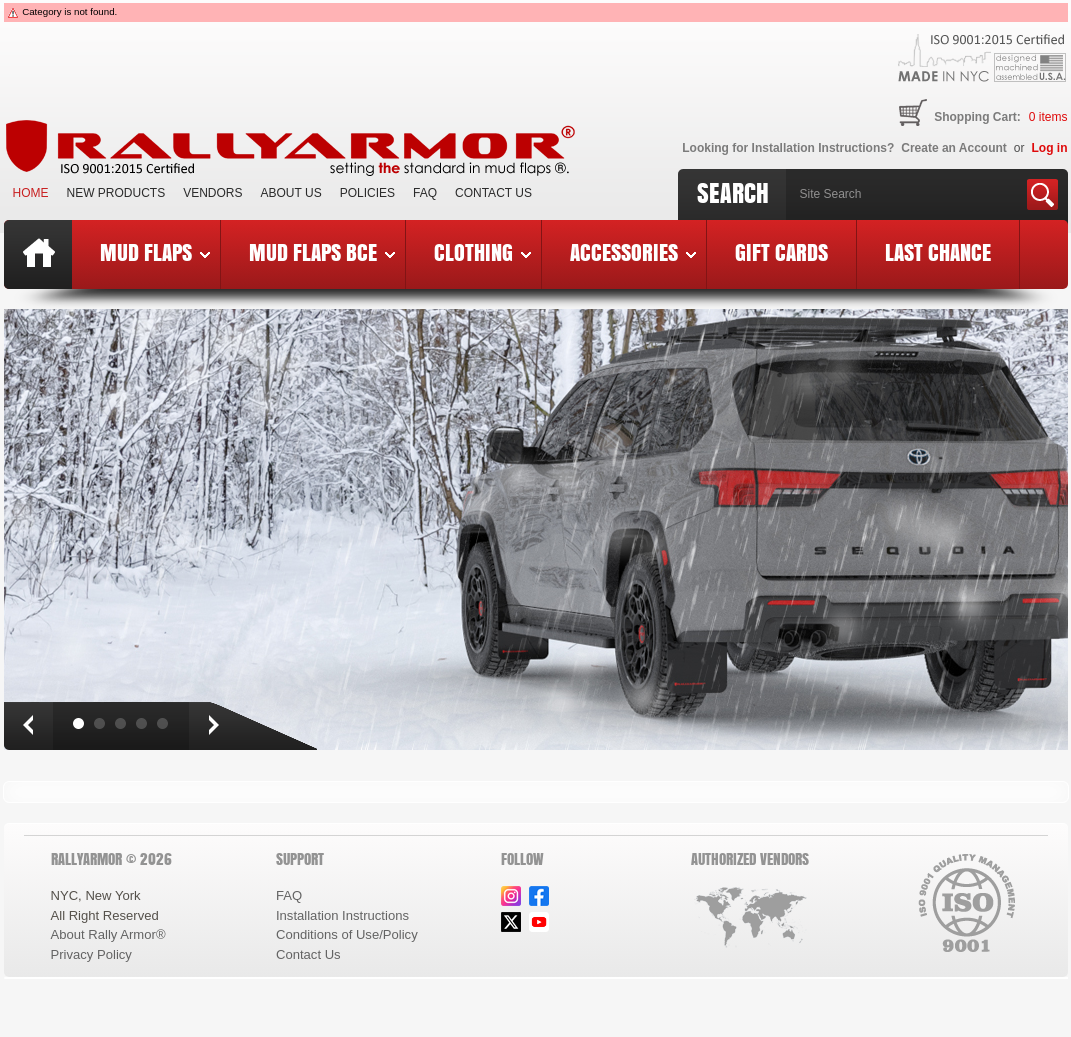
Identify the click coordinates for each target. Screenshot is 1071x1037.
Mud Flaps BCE (322, 252)
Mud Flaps (155, 252)
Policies (367, 193)
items (1048, 117)
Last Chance (938, 252)
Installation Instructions (342, 915)
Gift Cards (781, 252)
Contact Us (493, 193)
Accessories (633, 252)
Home (31, 193)
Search (733, 193)
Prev (28, 726)
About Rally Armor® (108, 934)
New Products (116, 193)
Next (213, 726)
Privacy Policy (91, 954)
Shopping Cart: (977, 117)
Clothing (482, 252)
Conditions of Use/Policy (347, 934)
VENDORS (212, 193)
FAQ (425, 193)
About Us (291, 193)
